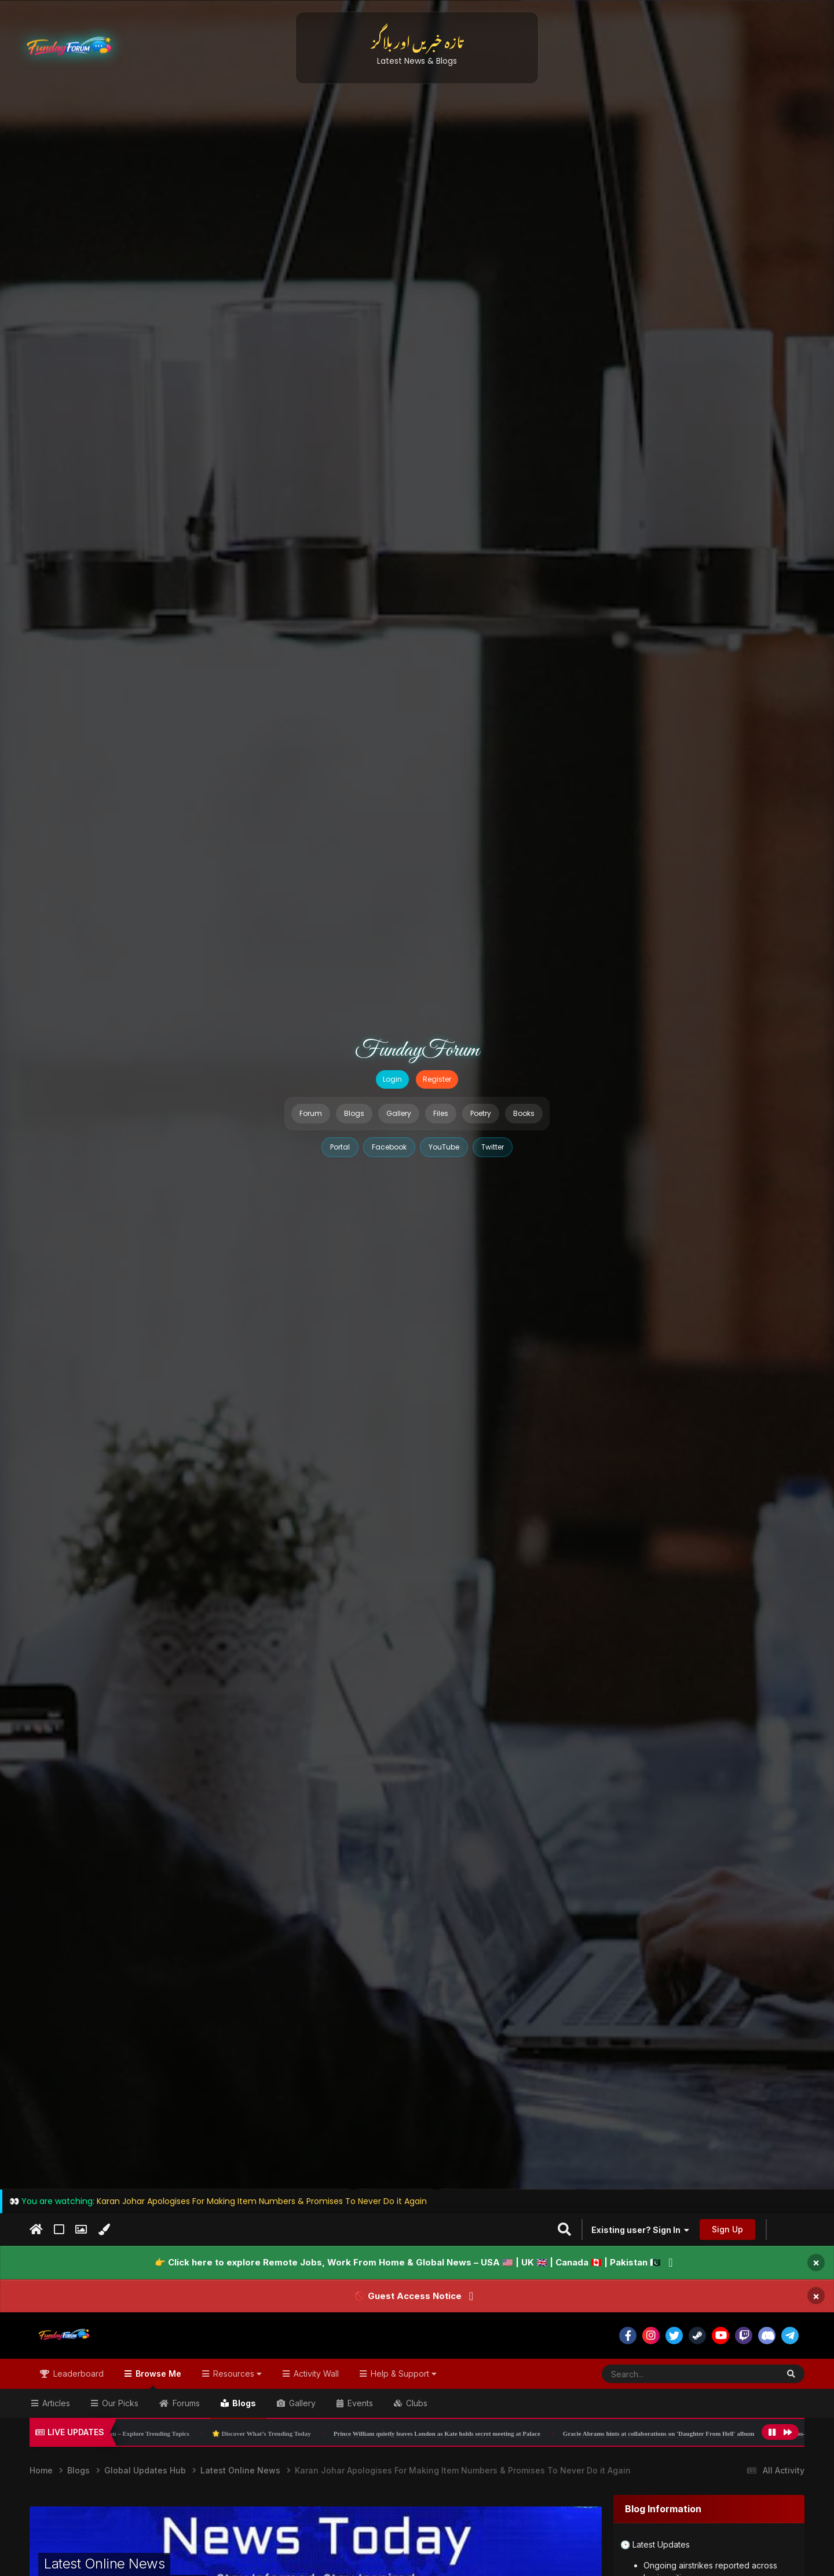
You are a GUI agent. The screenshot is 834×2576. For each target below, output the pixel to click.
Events (359, 2403)
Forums (185, 2403)
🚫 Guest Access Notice (408, 2295)
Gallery (398, 1113)
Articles (55, 2403)
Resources (236, 2373)
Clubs (415, 2403)
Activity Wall (315, 2373)
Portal (340, 1147)
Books (524, 1113)
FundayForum (417, 1050)
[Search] (662, 2374)
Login (392, 1079)
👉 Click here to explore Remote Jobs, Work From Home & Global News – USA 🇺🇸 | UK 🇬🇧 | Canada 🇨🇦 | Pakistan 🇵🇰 (408, 2262)
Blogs (354, 1113)
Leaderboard (77, 2373)
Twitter (492, 1147)
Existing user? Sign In (640, 2230)
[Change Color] (104, 2229)
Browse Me (157, 2379)
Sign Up (727, 2229)
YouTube (444, 1147)
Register (437, 1079)
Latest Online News (104, 2563)
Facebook (389, 1147)
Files (440, 1113)
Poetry (480, 1113)
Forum (310, 1113)
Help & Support (402, 2373)
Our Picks (119, 2403)
